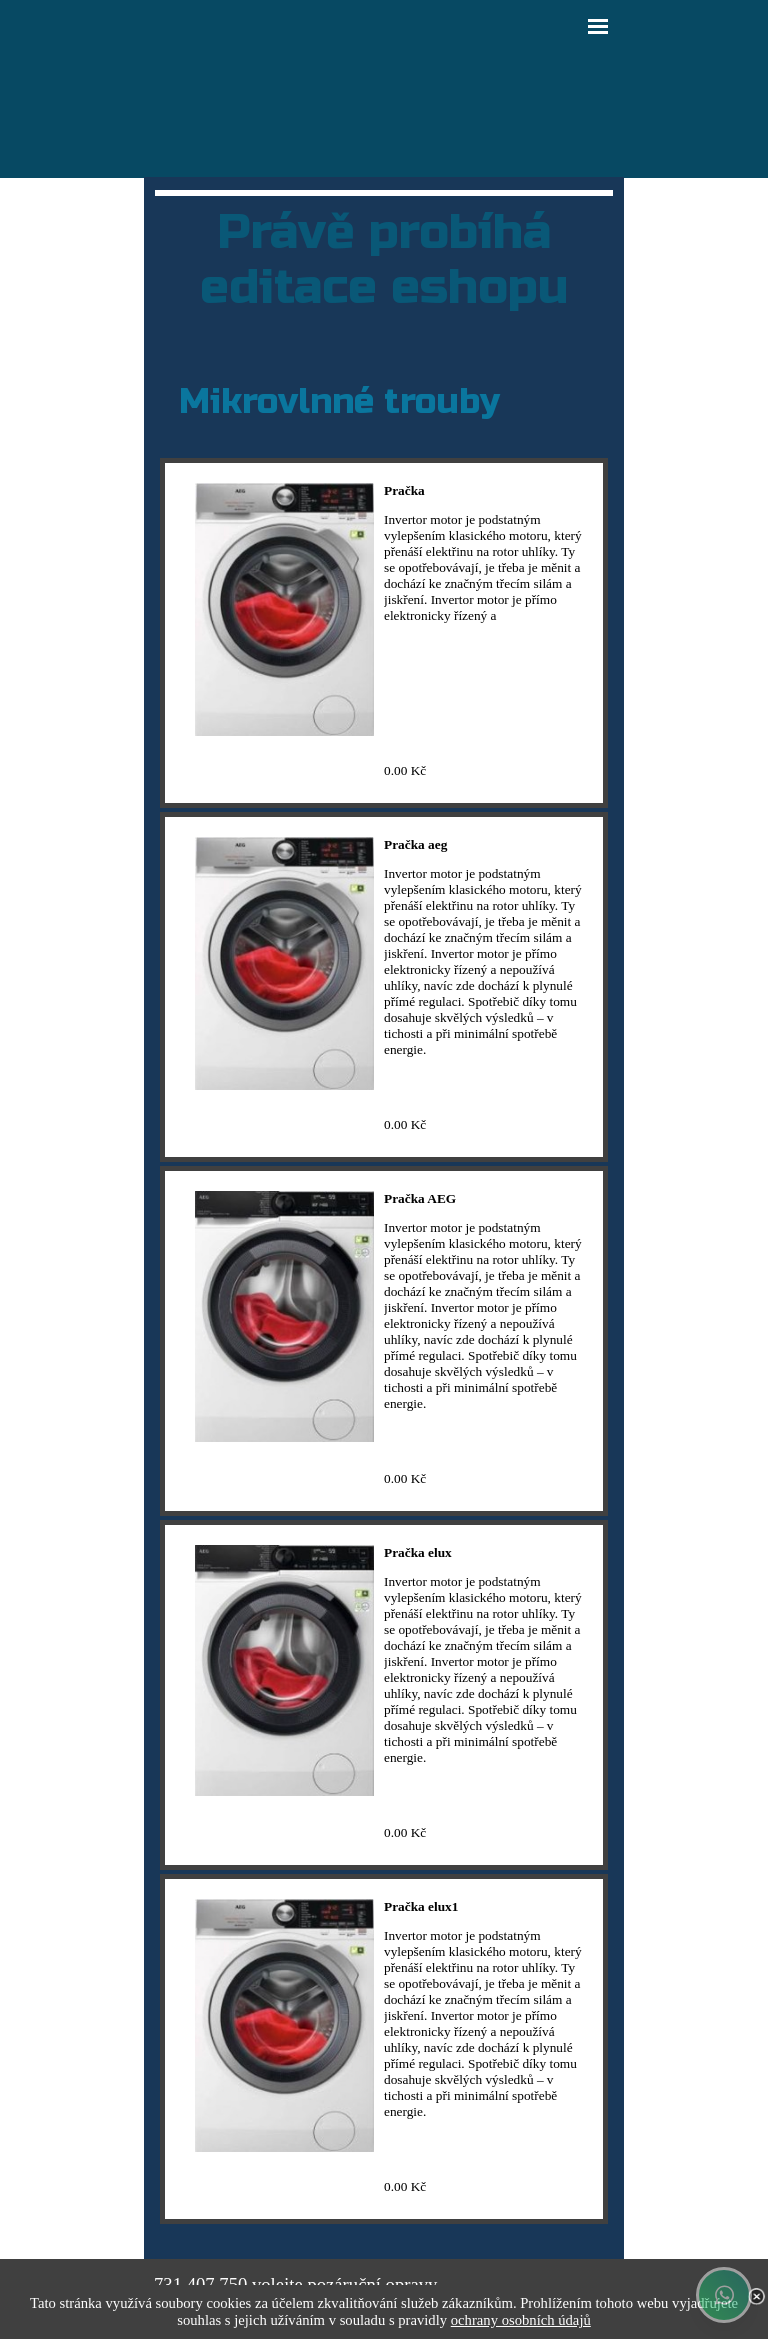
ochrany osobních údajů (521, 2320)
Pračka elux (418, 1552)
